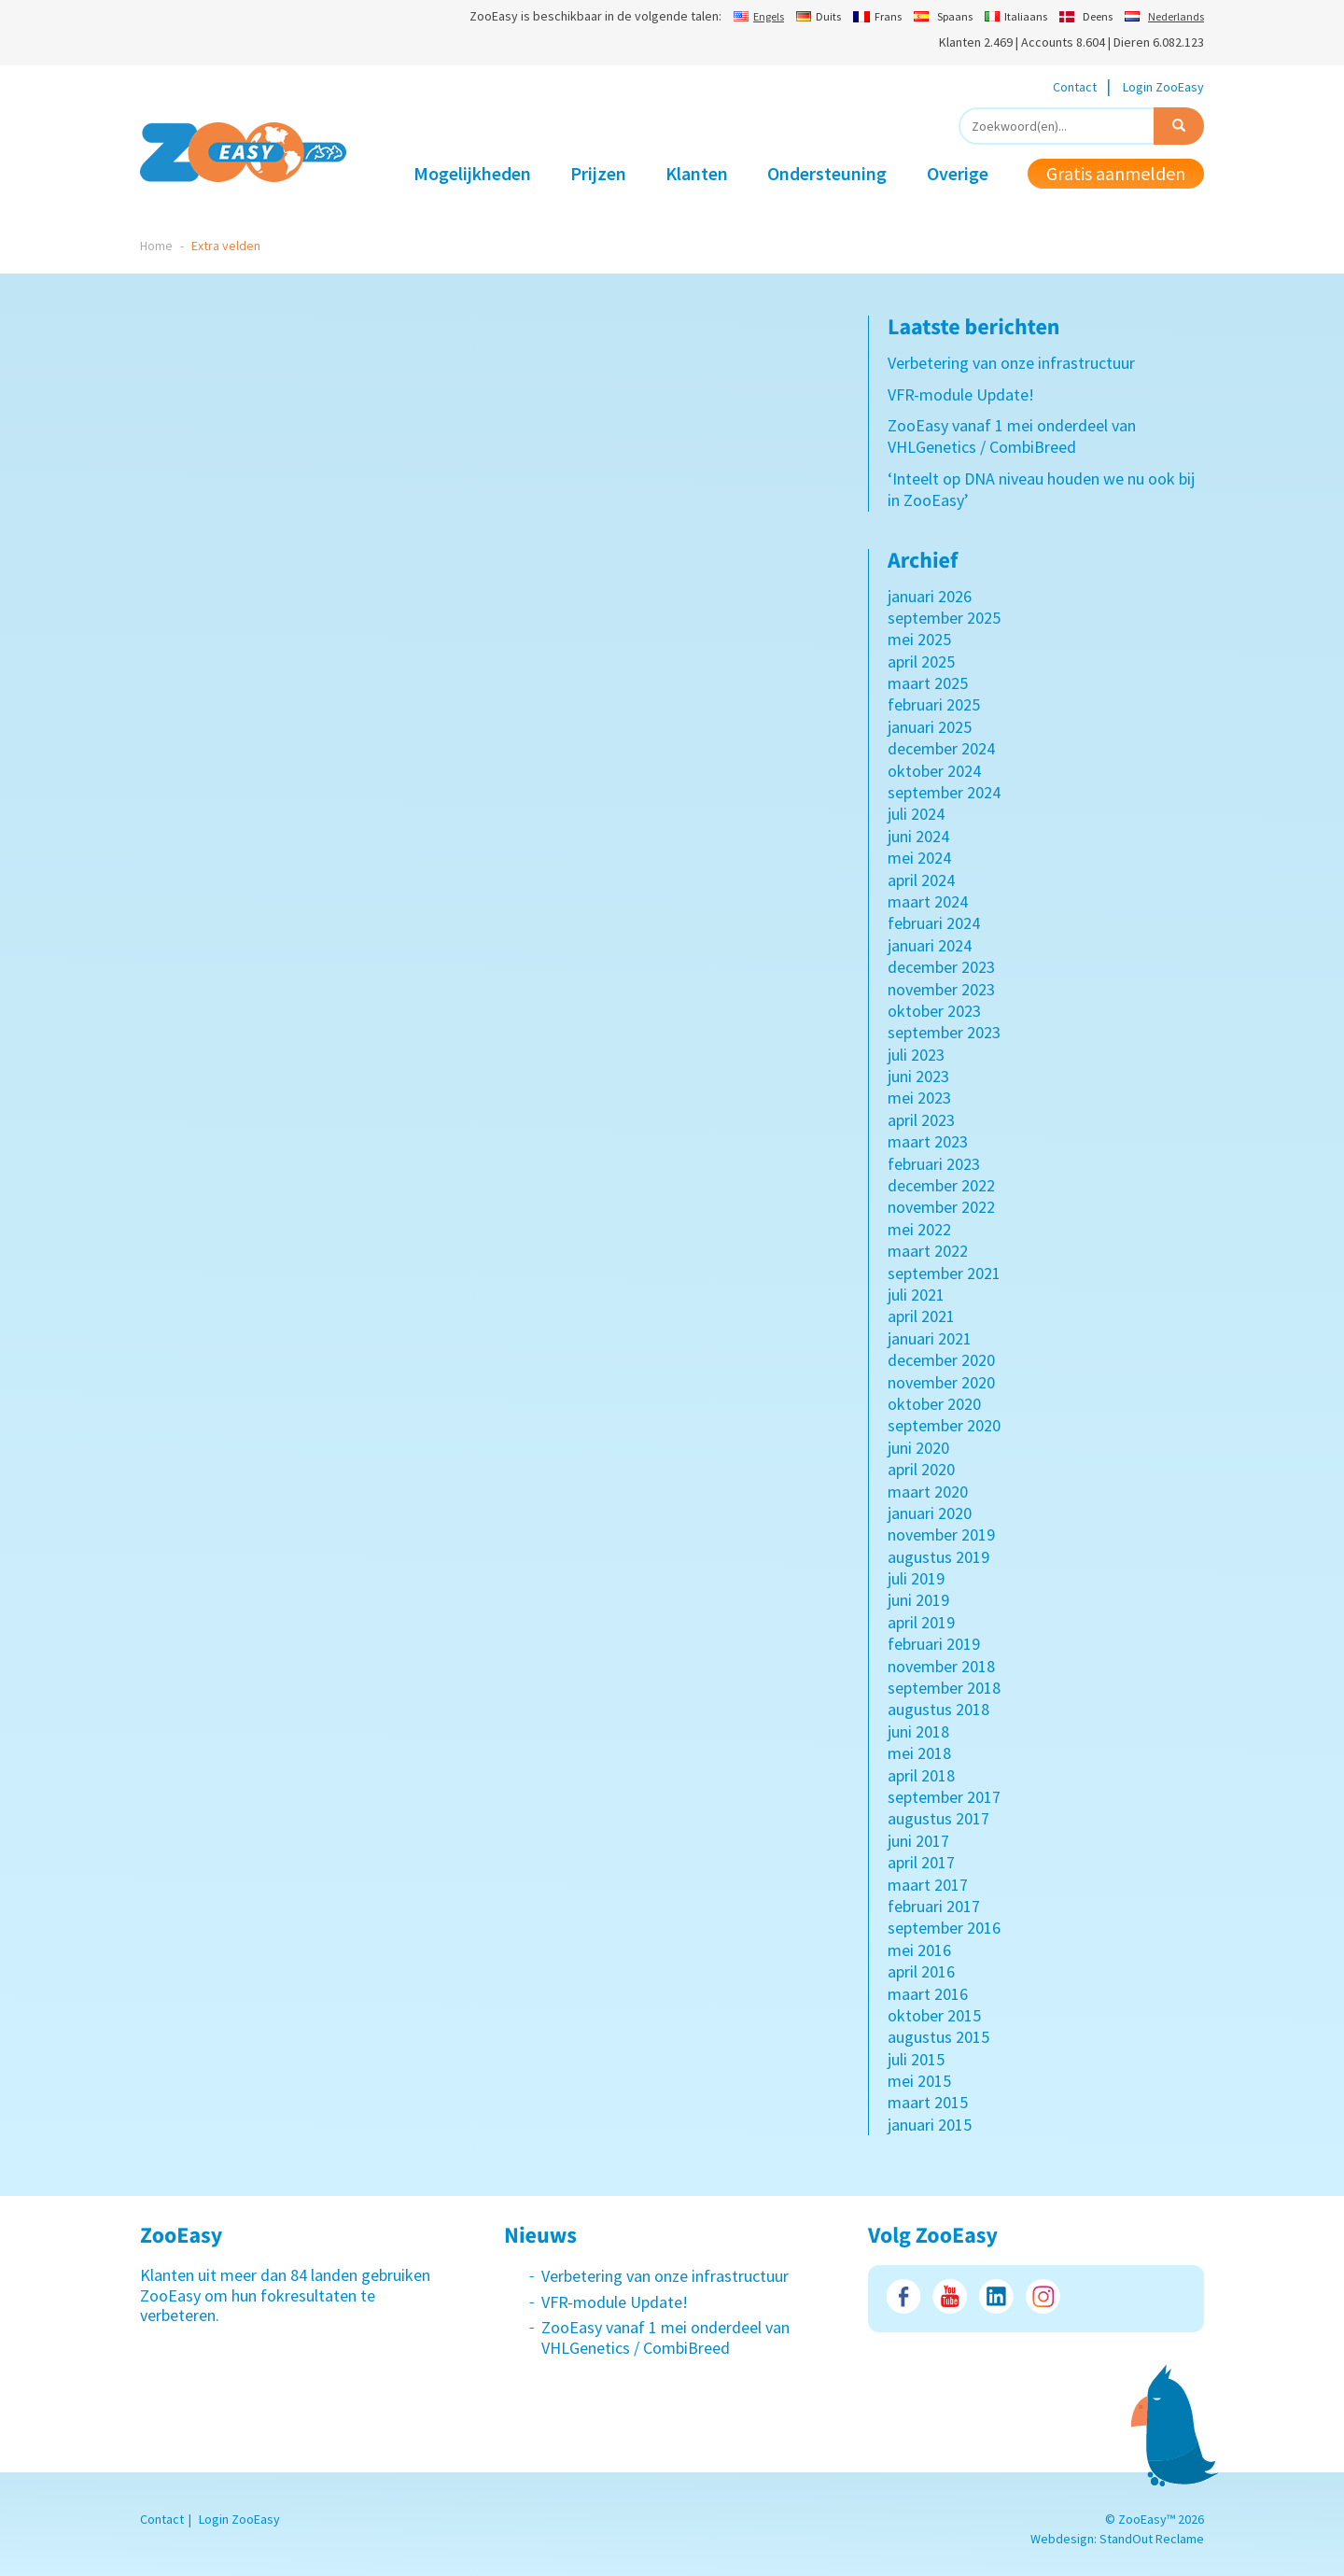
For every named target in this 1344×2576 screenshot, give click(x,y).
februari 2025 (934, 704)
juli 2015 (916, 2059)
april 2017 (921, 1862)
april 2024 (921, 880)
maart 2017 (928, 1884)
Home (156, 245)
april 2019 (921, 1622)
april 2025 (921, 661)
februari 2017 (934, 1906)
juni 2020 (918, 1447)
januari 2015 (930, 2124)
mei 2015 (919, 2080)
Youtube (949, 2296)
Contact (1075, 86)
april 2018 (921, 1775)
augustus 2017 (938, 1818)
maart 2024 (928, 901)
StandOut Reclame (1151, 2538)
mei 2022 (919, 1229)
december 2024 (941, 748)
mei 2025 (919, 639)
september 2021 (944, 1273)
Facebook (903, 2296)
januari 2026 (930, 596)
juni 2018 (918, 1731)
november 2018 (941, 1666)
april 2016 (921, 1971)
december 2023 (941, 967)
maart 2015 (928, 2102)
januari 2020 (930, 1513)
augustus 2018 (938, 1709)
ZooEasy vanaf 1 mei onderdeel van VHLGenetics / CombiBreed (1012, 436)
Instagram (1043, 2296)
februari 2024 (934, 923)
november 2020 (941, 1382)
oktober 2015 (934, 2015)
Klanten (696, 173)
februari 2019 (934, 1643)
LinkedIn (996, 2296)
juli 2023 (916, 1054)
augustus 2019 (938, 1557)
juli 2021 (916, 1294)
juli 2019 (916, 1578)
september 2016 (944, 1927)
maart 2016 (928, 1994)
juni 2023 (918, 1076)
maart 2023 (928, 1141)
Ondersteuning (827, 173)
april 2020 (921, 1469)
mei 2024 (919, 857)
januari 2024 (930, 945)
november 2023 (941, 989)
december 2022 (941, 1185)
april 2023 (921, 1120)
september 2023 (944, 1032)
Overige (957, 173)
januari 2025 (930, 727)
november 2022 (941, 1207)
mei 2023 (919, 1097)
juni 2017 (918, 1840)
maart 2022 (928, 1250)
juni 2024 (918, 836)
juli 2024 (916, 813)
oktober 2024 (934, 770)
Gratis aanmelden (1115, 173)
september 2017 (944, 1797)
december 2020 (941, 1360)
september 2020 (944, 1425)
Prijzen (598, 173)
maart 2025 (928, 683)
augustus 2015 (938, 2037)
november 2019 (941, 1534)
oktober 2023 (934, 1010)
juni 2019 (918, 1600)
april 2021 (921, 1316)
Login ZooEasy (1163, 86)
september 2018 (944, 1687)
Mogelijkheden (472, 173)
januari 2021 (930, 1338)
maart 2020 (928, 1491)
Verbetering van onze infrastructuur (1011, 362)
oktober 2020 (934, 1404)
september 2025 (944, 617)
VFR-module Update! (961, 394)
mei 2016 (919, 1950)
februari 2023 (934, 1164)
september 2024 (944, 792)
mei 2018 (919, 1753)
